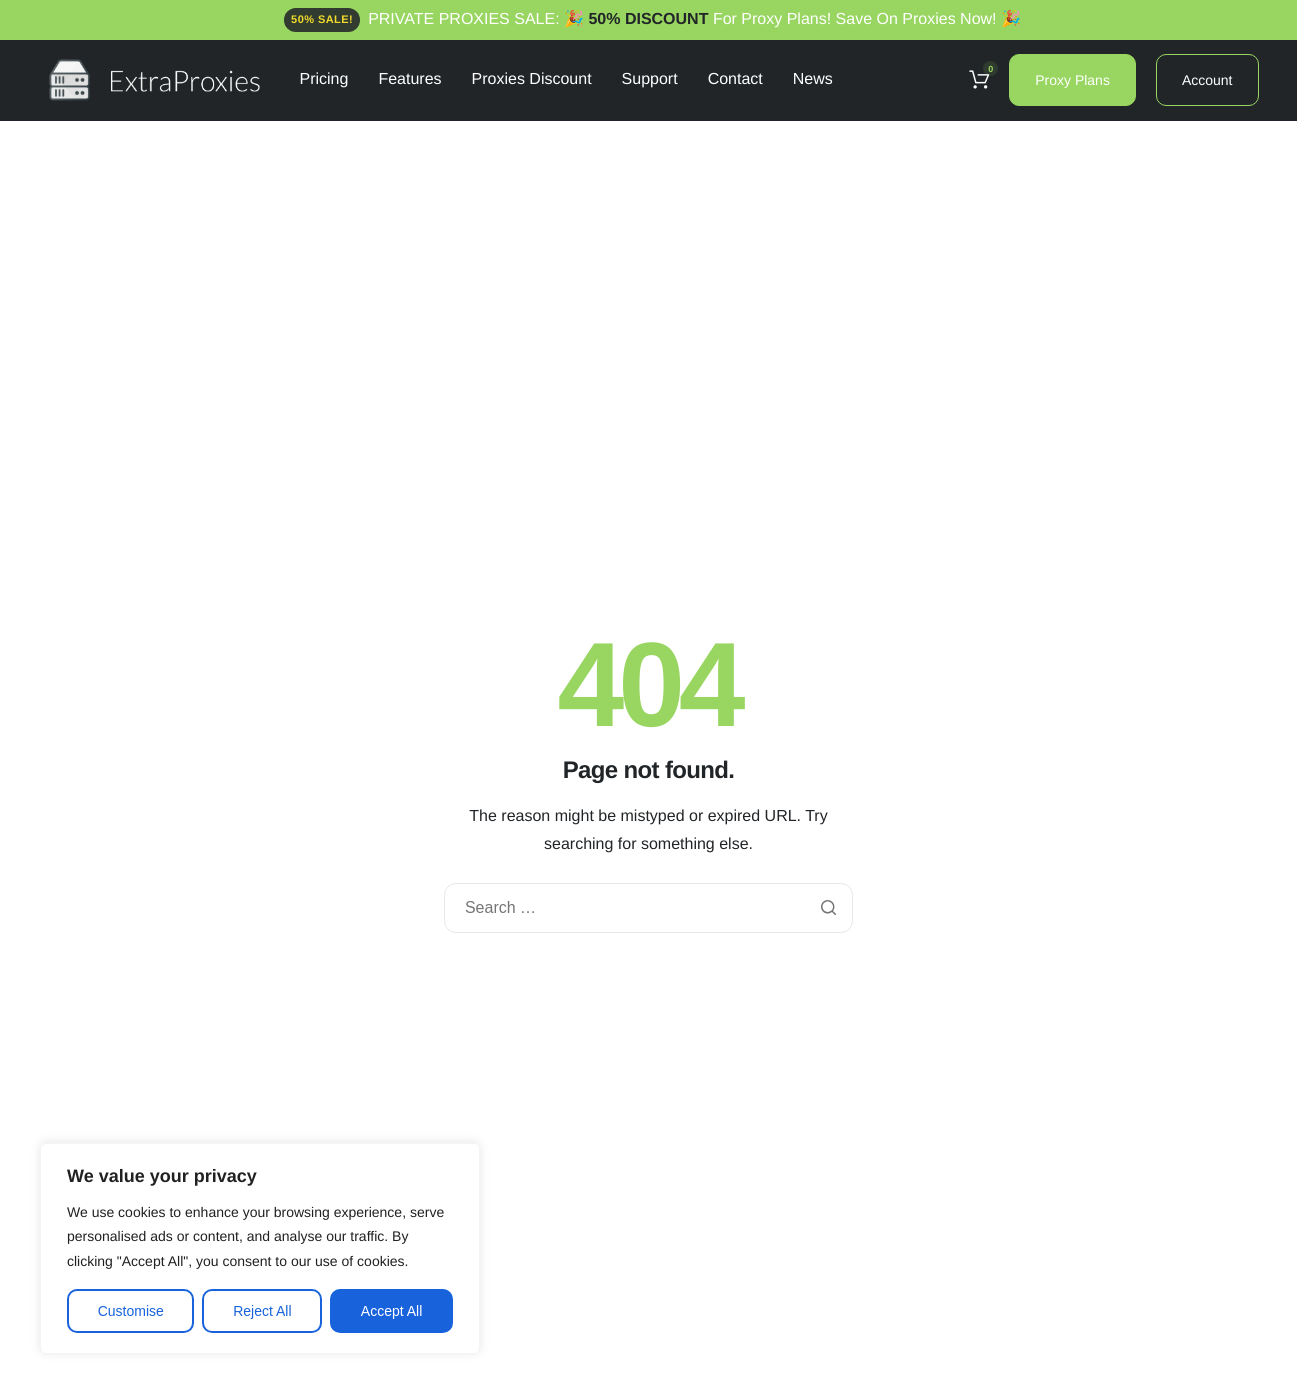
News (813, 80)
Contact (735, 80)
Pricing (324, 80)
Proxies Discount (532, 80)
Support (650, 80)
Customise (131, 1311)
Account (1207, 80)
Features (409, 80)
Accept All (391, 1311)
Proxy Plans (1072, 80)
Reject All (262, 1311)
